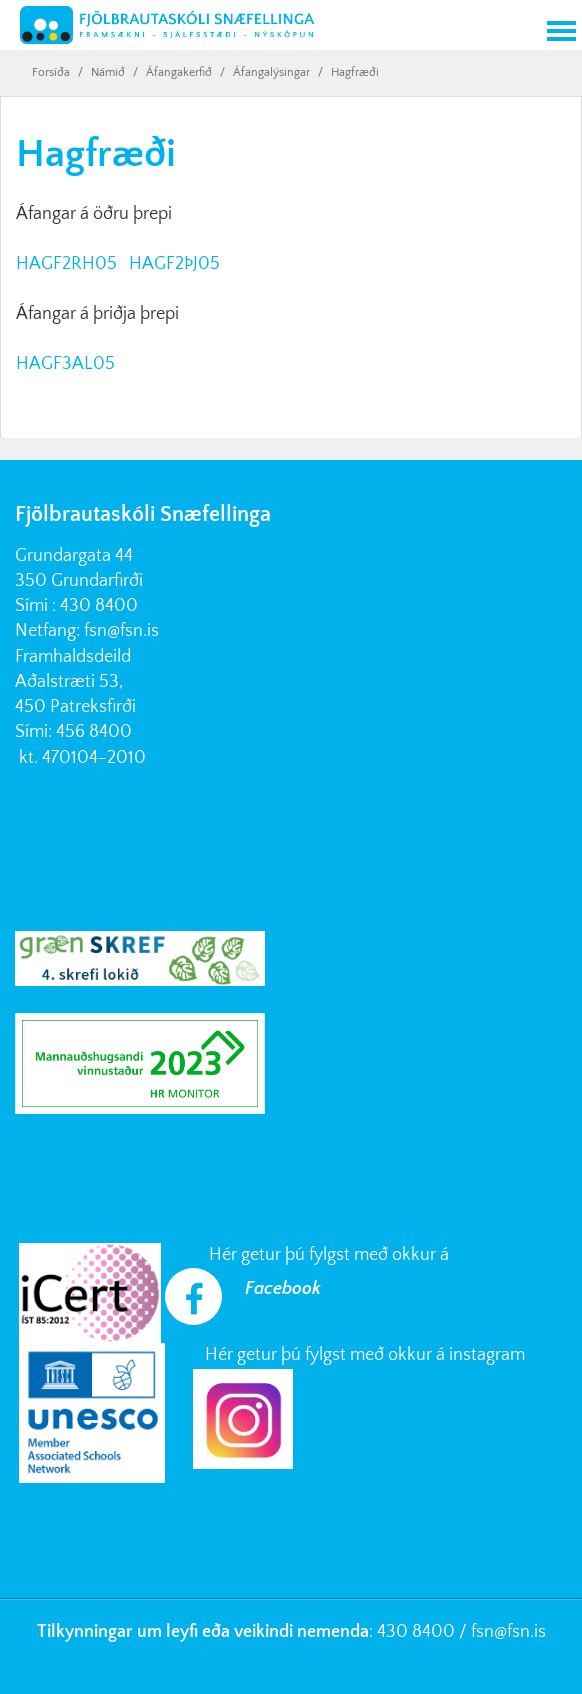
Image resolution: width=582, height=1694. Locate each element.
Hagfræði (355, 72)
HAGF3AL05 (65, 364)
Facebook (283, 1289)
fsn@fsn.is (121, 631)
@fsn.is (520, 1632)
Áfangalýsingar (271, 72)
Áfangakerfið (179, 72)
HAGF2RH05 (68, 264)
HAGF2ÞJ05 (174, 264)
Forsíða (51, 72)
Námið (108, 72)
